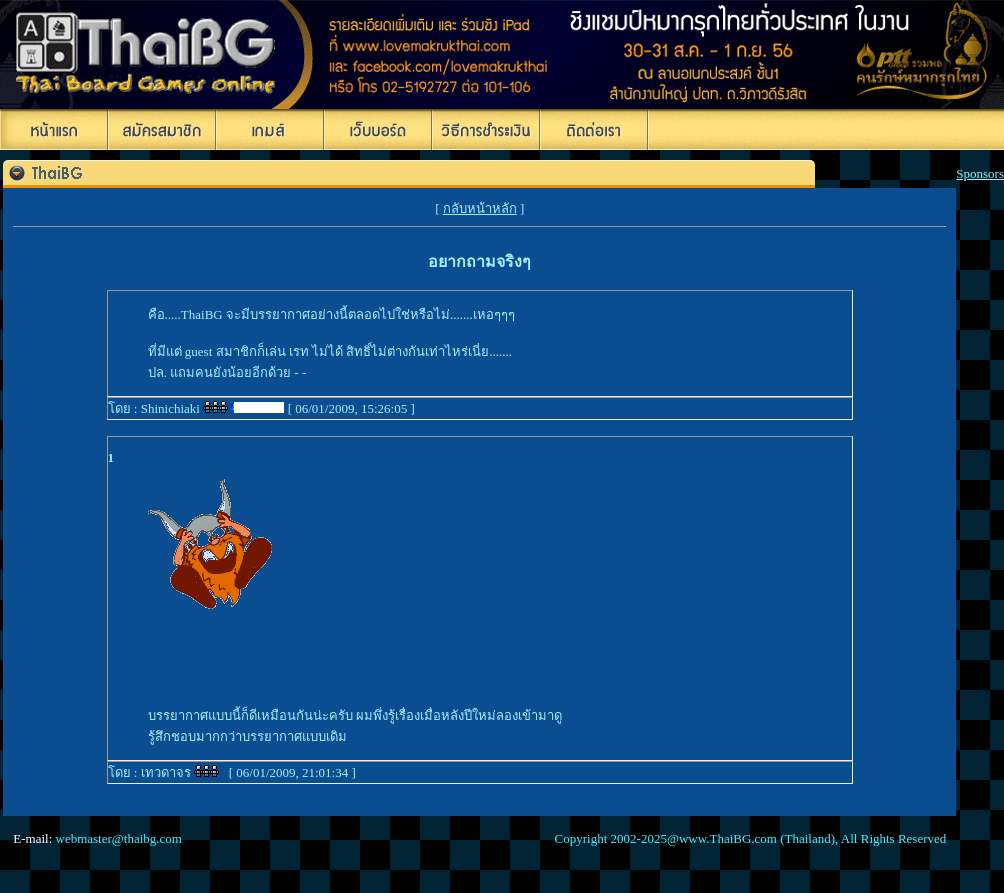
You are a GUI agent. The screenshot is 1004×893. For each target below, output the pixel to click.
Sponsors (980, 173)
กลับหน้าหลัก (480, 208)
